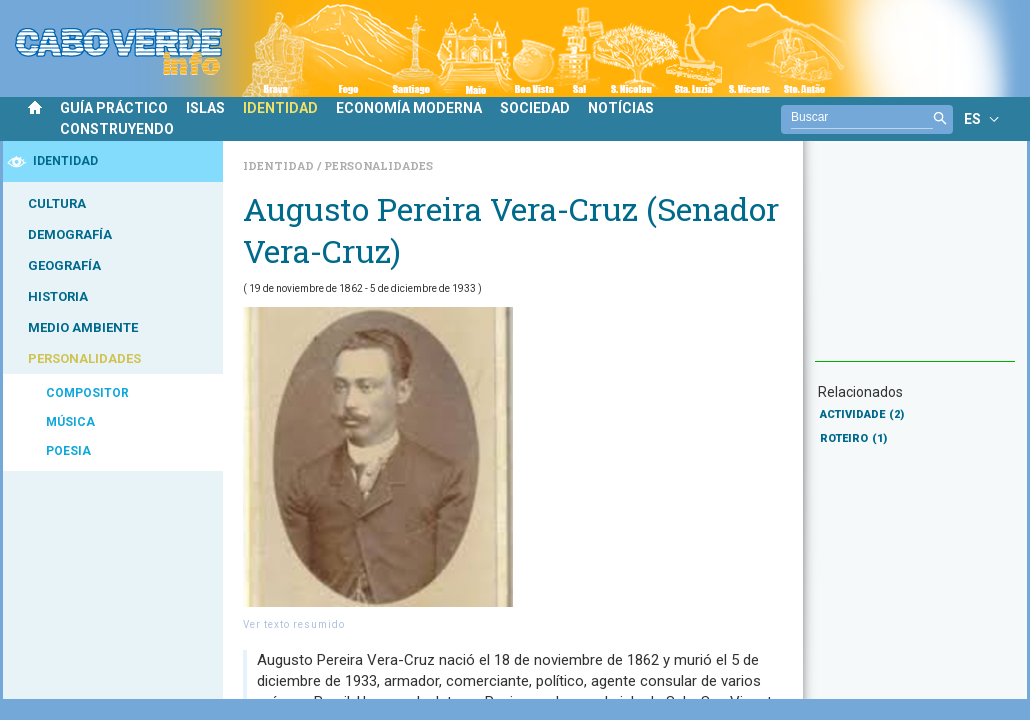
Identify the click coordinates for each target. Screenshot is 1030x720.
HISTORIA (58, 296)
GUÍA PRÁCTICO (114, 108)
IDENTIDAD (280, 108)
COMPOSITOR (87, 393)
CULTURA (57, 203)
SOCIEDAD (535, 108)
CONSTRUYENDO (117, 129)
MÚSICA (70, 422)
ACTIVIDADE (862, 414)
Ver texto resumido (294, 624)
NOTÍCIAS (621, 108)
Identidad (280, 165)
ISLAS (205, 108)
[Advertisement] (915, 261)
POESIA (68, 451)
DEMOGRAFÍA (70, 234)
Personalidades (378, 165)
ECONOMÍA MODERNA (409, 108)
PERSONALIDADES (84, 358)
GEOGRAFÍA (64, 265)
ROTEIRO (853, 438)
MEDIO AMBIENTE (83, 327)
